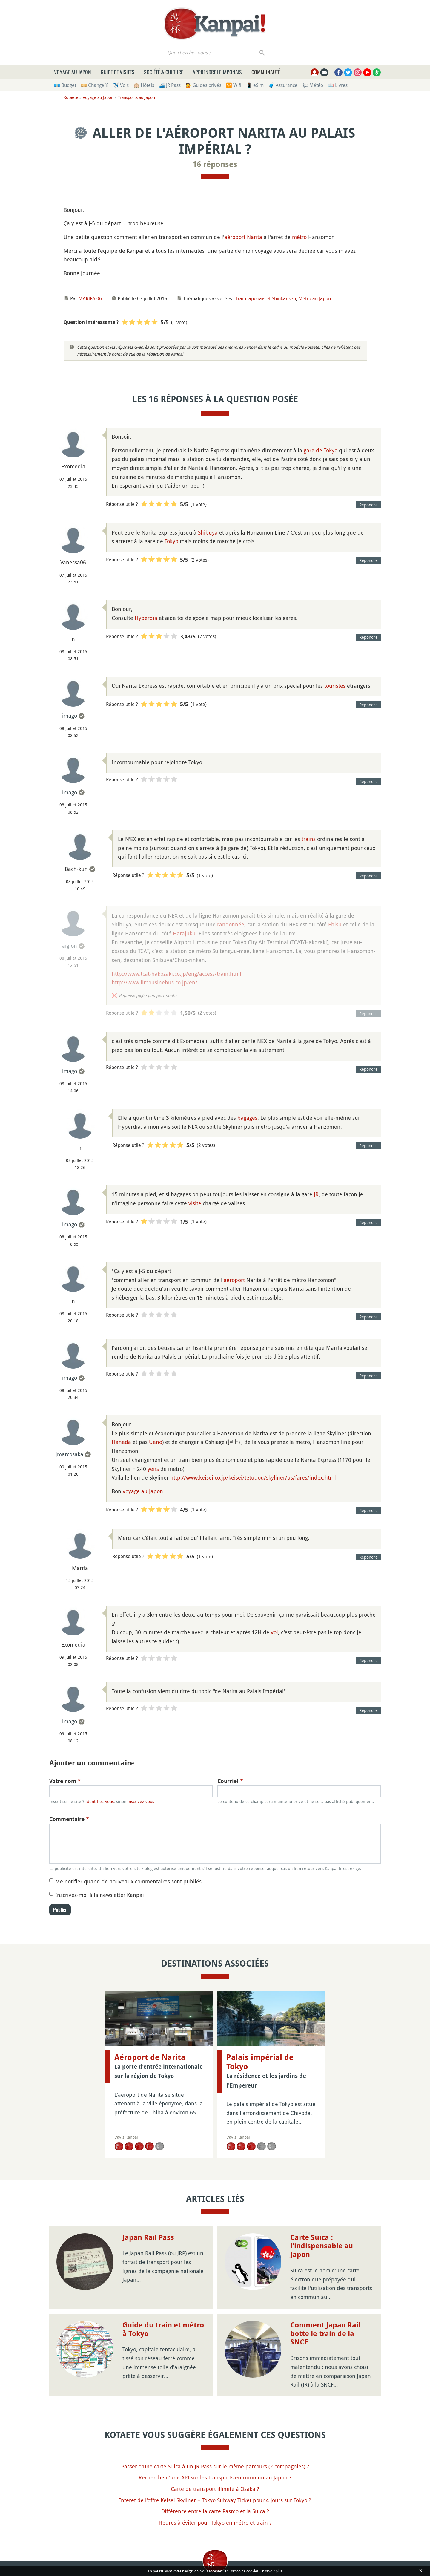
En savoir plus (271, 2571)
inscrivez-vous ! (142, 1801)
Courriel (230, 1781)
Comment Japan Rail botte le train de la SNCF (325, 2334)
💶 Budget (65, 85)
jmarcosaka (69, 1454)
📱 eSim (255, 85)
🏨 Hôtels (143, 85)
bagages (247, 1117)
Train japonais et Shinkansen (266, 298)
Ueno (155, 1441)
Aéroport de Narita (149, 2057)
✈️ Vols (121, 85)
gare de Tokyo (320, 450)
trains (309, 839)
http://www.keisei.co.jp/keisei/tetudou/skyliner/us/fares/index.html (253, 1477)
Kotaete (71, 97)
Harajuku (184, 933)
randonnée (230, 924)
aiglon (69, 945)
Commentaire (69, 1819)
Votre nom (65, 1781)
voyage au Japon (143, 1491)
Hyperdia (146, 617)
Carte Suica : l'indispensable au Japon (321, 2246)
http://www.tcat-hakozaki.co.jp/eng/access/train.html (176, 973)
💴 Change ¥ (94, 85)
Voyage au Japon (72, 72)
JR (316, 1194)
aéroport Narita (243, 237)
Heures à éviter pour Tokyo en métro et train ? (215, 2522)
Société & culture (163, 72)
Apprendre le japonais (217, 72)
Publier (60, 1909)
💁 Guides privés (203, 85)
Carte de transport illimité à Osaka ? (215, 2488)
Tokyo (171, 541)
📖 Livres (338, 85)
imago (69, 715)
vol (274, 1632)
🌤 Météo (312, 85)
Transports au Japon (136, 97)
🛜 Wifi (233, 85)
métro (299, 237)
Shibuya (208, 532)
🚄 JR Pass (170, 85)
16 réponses (215, 164)
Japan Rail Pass (148, 2237)
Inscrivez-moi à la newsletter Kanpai (99, 1894)
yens (153, 1468)
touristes (334, 685)
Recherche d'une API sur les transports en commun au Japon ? (215, 2477)
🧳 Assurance (282, 85)
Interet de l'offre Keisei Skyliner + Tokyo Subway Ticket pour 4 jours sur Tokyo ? (215, 2500)
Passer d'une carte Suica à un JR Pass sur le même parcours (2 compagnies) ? (215, 2466)
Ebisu (335, 924)
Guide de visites (117, 72)
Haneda (121, 1441)
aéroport (234, 1280)
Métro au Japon (314, 298)
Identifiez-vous (99, 1801)
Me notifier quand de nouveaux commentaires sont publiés (128, 1881)
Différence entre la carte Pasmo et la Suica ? (215, 2511)
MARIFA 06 (90, 298)
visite (194, 1203)
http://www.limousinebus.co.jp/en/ (154, 982)
